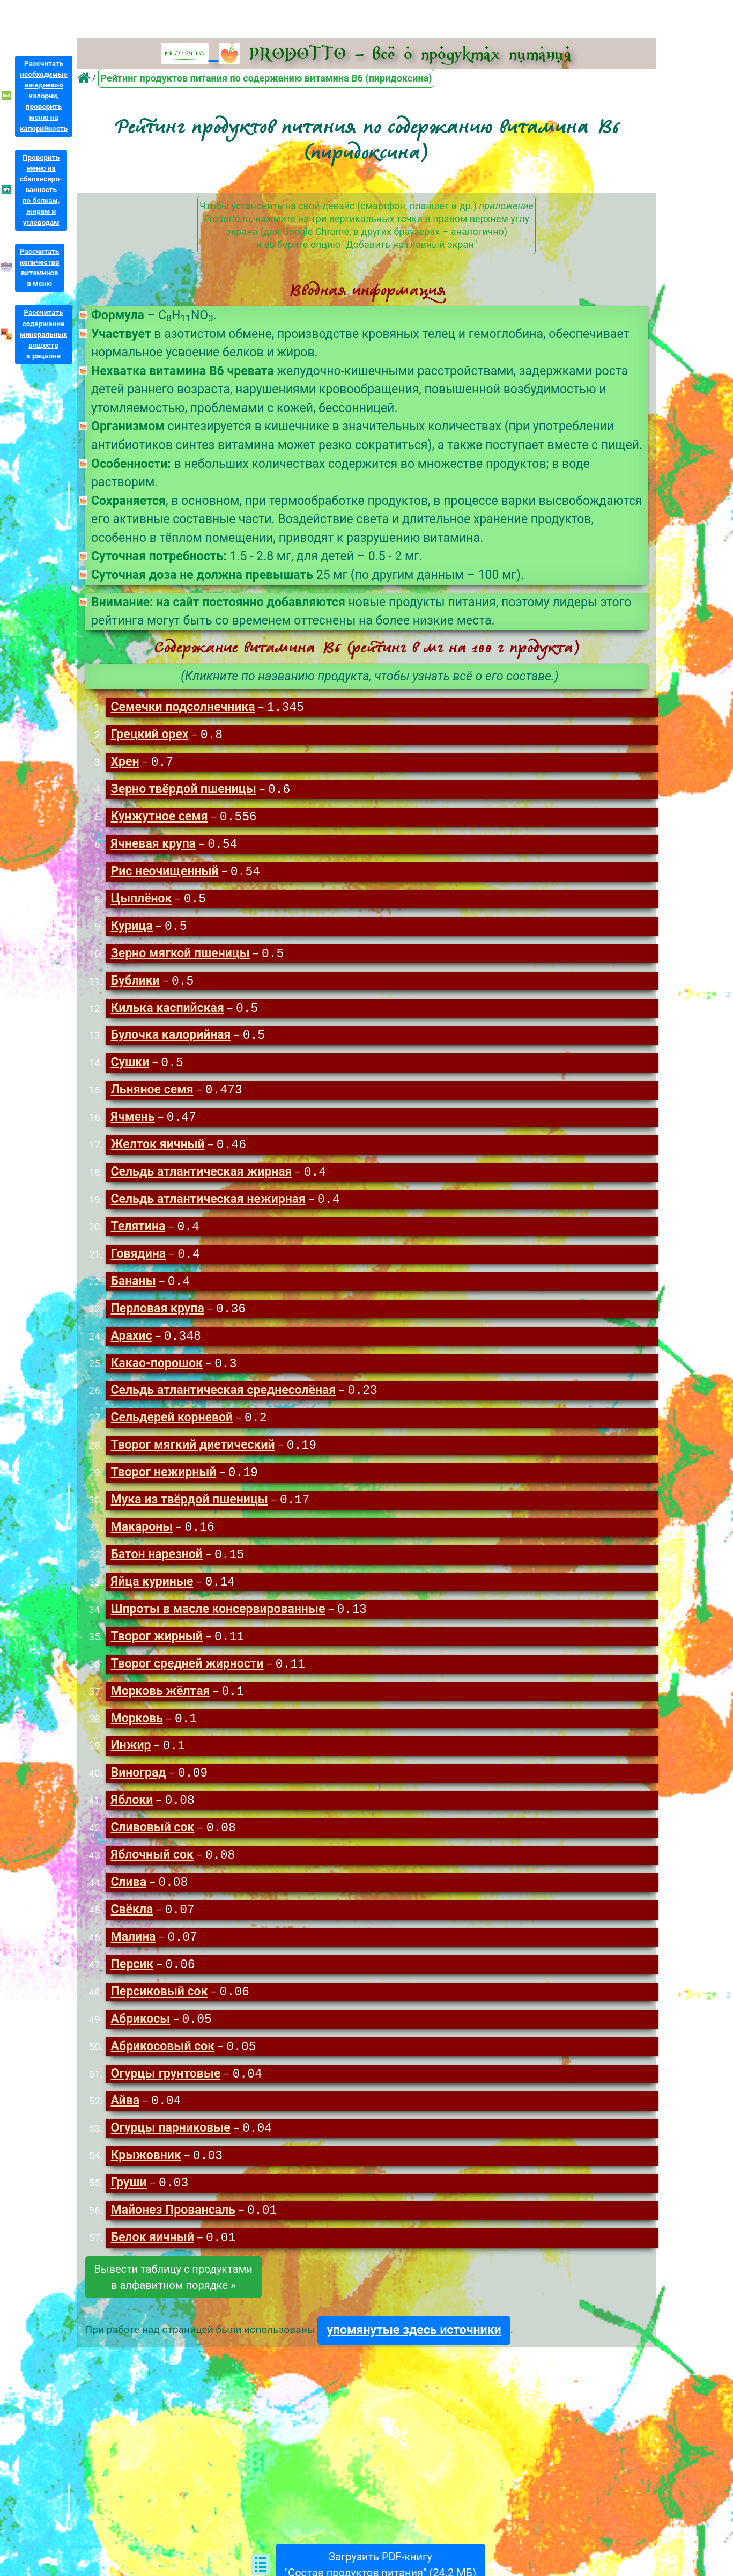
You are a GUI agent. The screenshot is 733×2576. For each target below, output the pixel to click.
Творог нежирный (163, 1488)
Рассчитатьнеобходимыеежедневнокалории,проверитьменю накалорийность (44, 96)
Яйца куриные (151, 1599)
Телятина (137, 1237)
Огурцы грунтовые (165, 2101)
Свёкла (131, 1934)
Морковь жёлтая (160, 1711)
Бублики (134, 987)
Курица (131, 931)
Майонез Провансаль (172, 2240)
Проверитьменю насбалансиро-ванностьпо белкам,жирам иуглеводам (41, 189)
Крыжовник (145, 2184)
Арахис (131, 1349)
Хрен (124, 764)
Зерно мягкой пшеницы (179, 959)
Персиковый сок (159, 2017)
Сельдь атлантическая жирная (201, 1182)
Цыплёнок (141, 903)
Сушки (129, 1070)
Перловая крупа (157, 1321)
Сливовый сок (152, 1850)
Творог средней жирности (186, 1683)
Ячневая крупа (153, 847)
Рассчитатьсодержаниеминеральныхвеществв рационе (43, 334)
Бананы (133, 1293)
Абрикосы (140, 2045)
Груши (128, 2212)
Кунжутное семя (159, 819)
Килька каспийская (167, 1015)
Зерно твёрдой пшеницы (183, 791)
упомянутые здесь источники (414, 2360)
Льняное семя (151, 1098)
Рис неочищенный (164, 875)
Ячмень (132, 1126)
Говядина (138, 1265)
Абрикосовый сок (162, 2073)
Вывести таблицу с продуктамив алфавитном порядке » (173, 2307)
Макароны (141, 1544)
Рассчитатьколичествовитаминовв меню (40, 267)
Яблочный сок (151, 1878)
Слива (128, 1906)
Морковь (136, 1739)
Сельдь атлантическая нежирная (207, 1209)
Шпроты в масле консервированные (217, 1627)
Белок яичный (152, 2268)
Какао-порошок (156, 1377)
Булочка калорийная (170, 1042)
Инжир (130, 1766)
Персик (131, 1990)
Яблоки (131, 1822)
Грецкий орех (149, 736)
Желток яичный (157, 1154)
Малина (133, 1962)
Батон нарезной (156, 1572)
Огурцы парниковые (170, 2156)
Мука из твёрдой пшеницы (189, 1516)
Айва (124, 2129)
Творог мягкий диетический (192, 1460)
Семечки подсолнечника (182, 708)
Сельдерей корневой (171, 1432)
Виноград (138, 1794)
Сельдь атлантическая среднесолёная (223, 1404)
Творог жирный (156, 1655)
